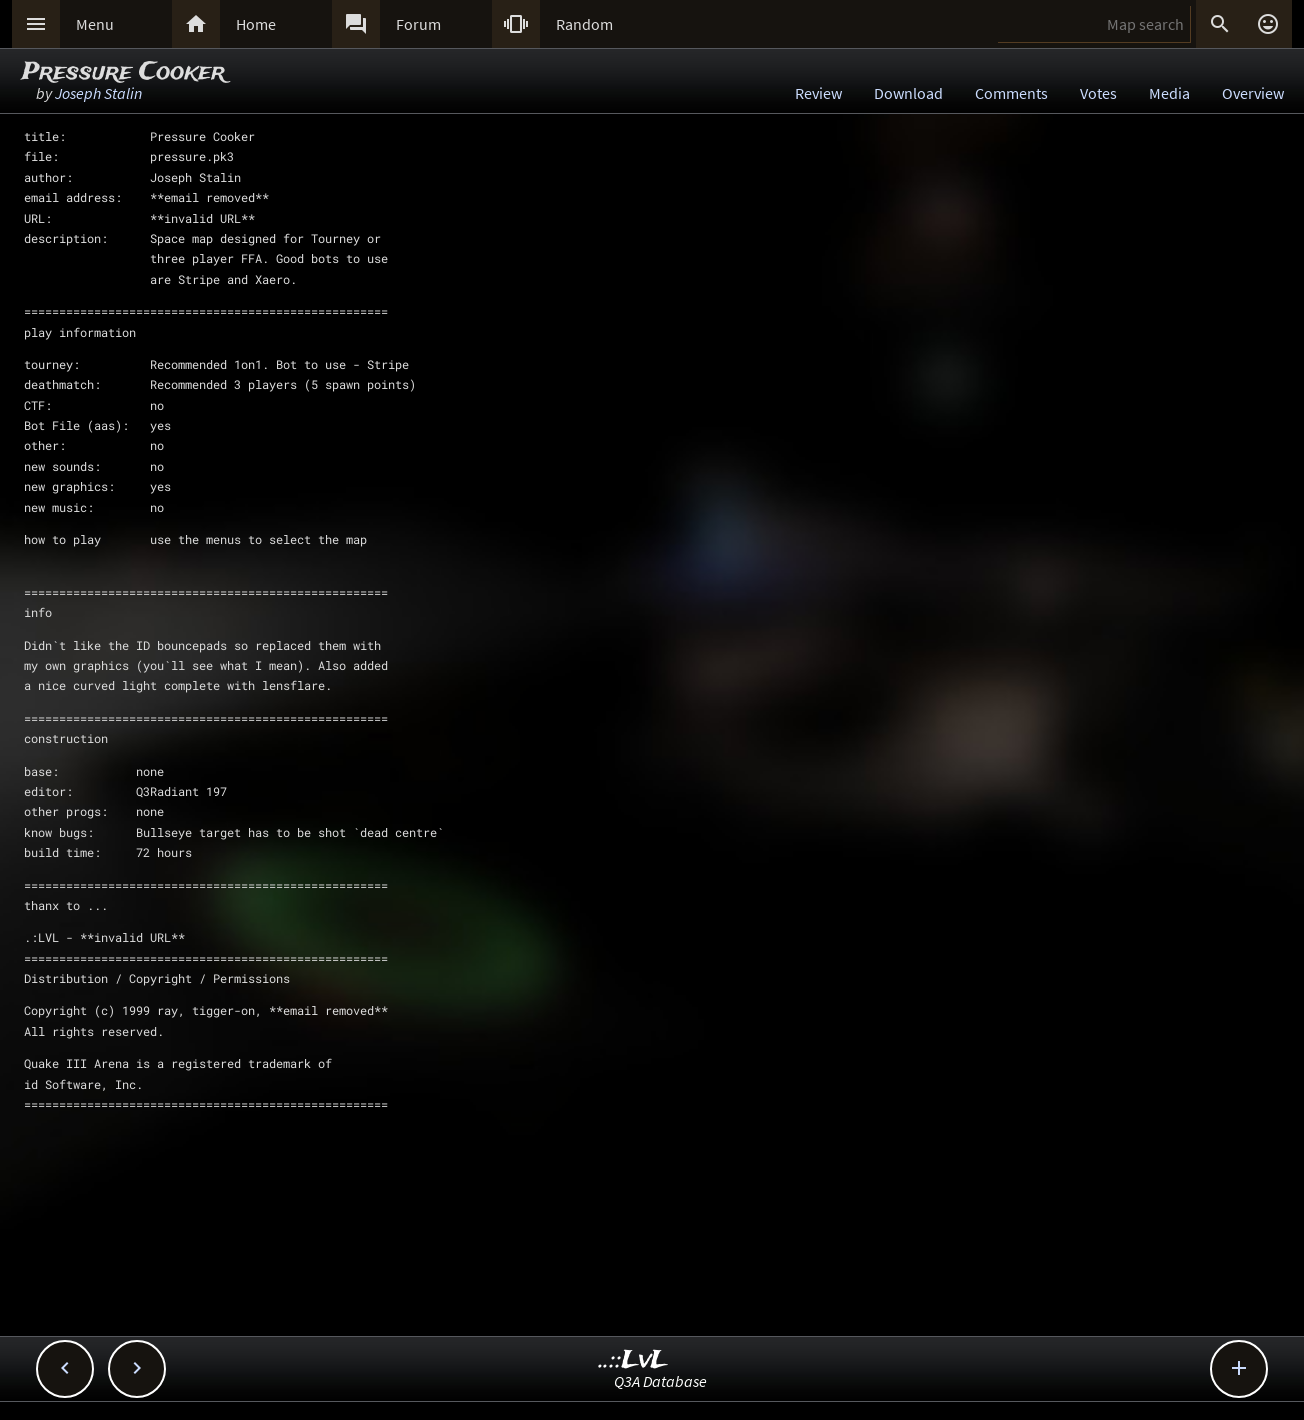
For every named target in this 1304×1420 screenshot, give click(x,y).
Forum (418, 24)
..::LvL (633, 1360)
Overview (1253, 93)
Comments (1011, 93)
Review (818, 93)
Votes (1098, 93)
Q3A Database (660, 1381)
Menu (95, 24)
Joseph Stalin (98, 93)
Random (584, 24)
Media (1169, 93)
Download (908, 93)
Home (256, 24)
